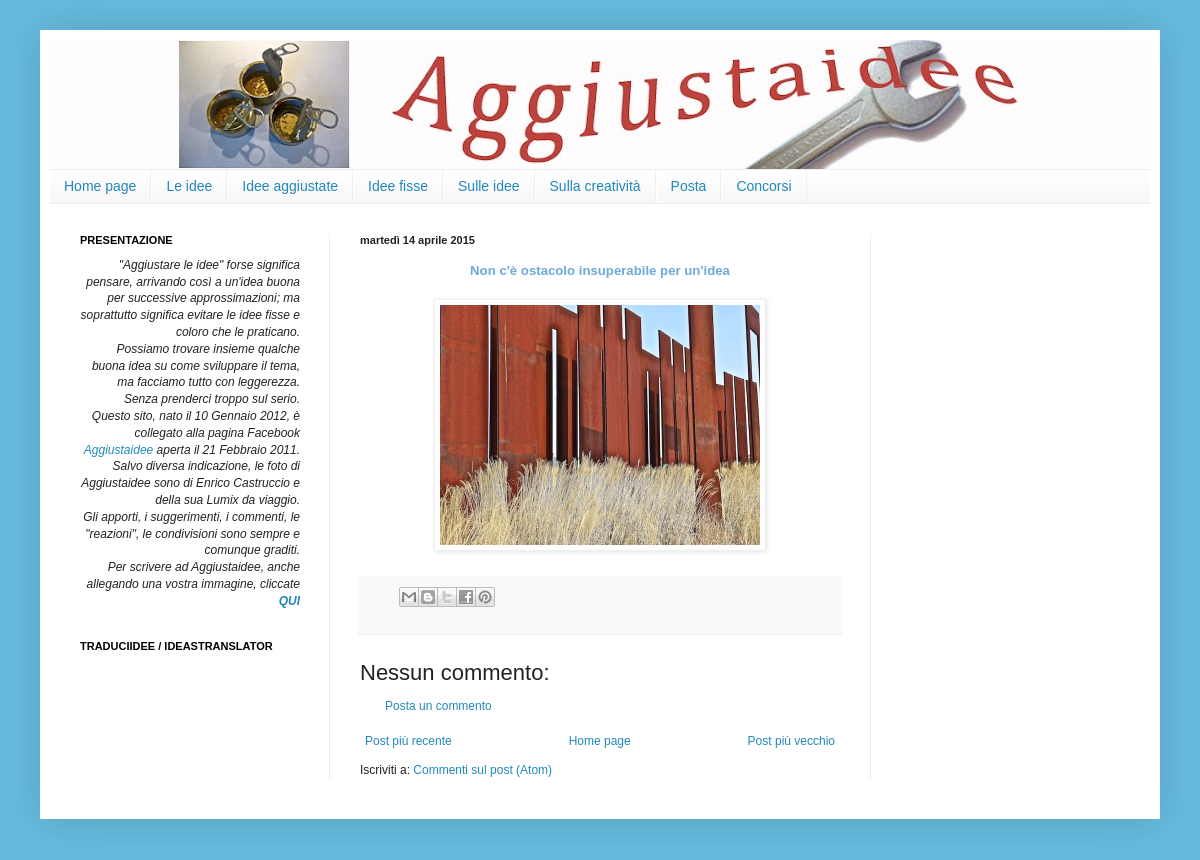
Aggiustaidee (118, 450)
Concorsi (763, 186)
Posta (689, 186)
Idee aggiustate (290, 186)
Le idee (189, 186)
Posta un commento (438, 706)
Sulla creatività (595, 186)
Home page (100, 186)
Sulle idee (489, 186)
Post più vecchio (791, 741)
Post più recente (408, 741)
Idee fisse (398, 186)
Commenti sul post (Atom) (482, 770)
